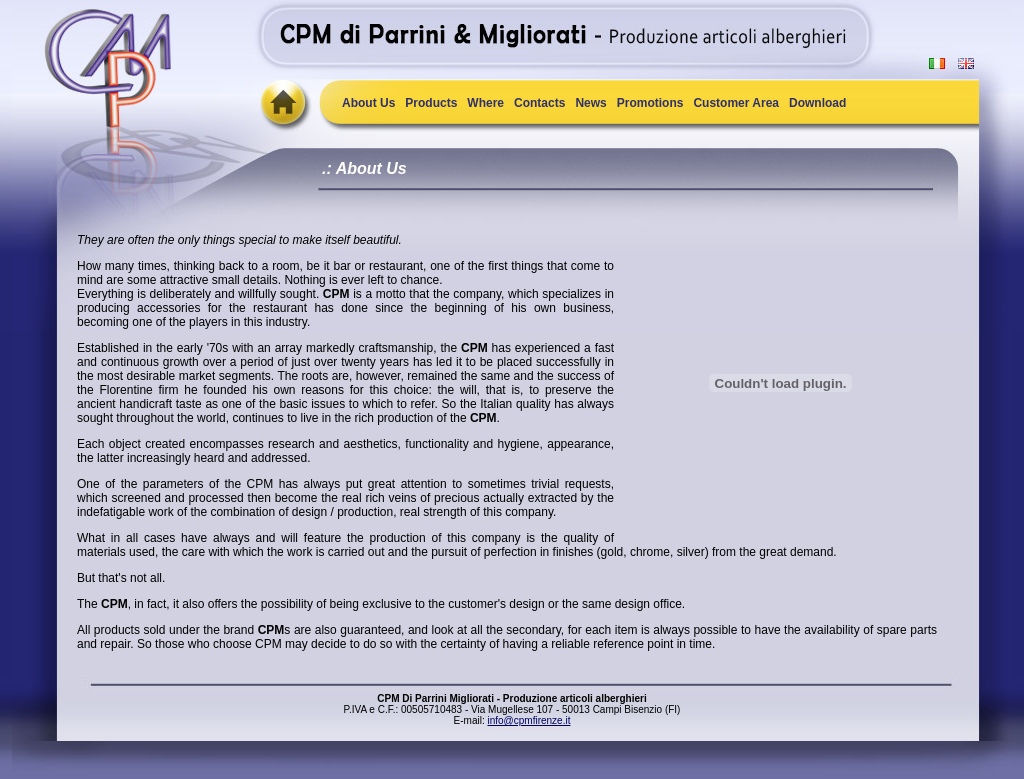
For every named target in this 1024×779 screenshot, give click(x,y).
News (590, 103)
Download (817, 103)
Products (431, 103)
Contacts (539, 103)
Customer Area (736, 103)
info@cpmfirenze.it (528, 720)
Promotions (650, 103)
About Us (368, 103)
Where (485, 103)
